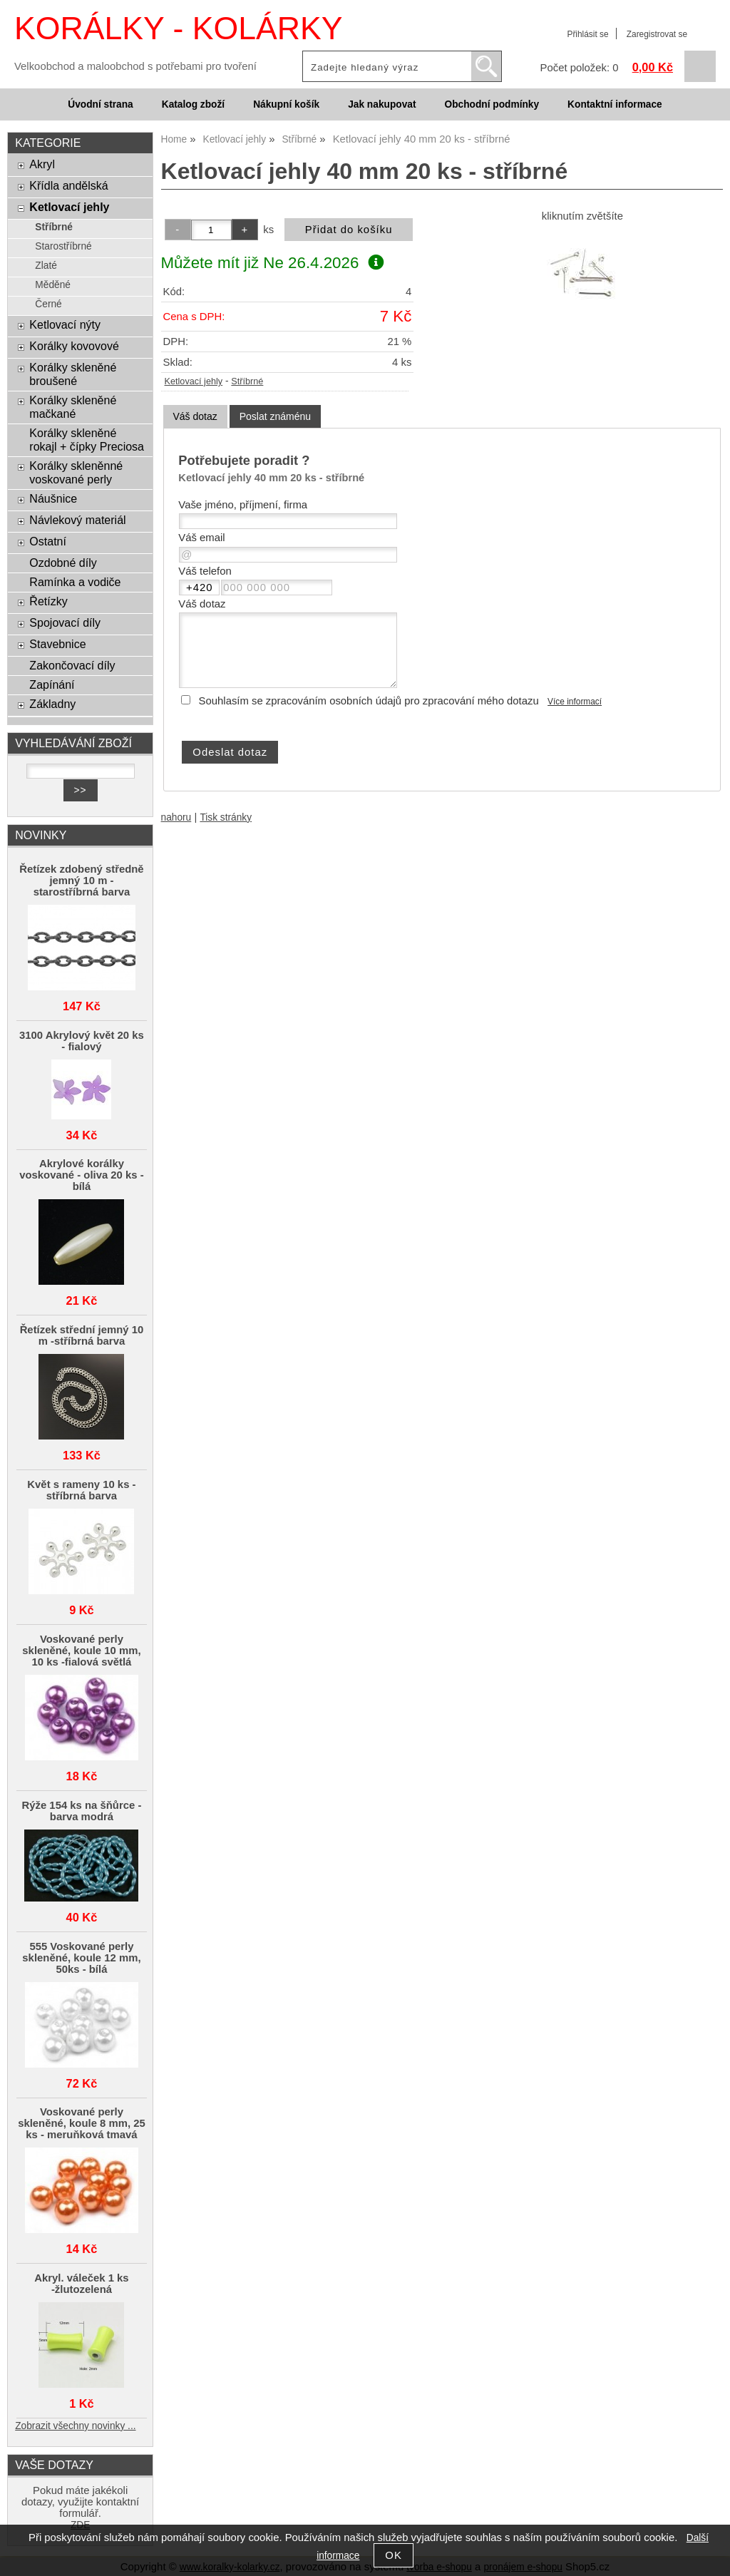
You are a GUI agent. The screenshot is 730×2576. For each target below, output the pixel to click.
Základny (52, 703)
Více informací (575, 702)
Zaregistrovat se (657, 34)
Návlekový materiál (77, 519)
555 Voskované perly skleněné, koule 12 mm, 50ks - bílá (81, 1958)
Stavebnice (57, 643)
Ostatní (47, 541)
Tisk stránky (226, 817)
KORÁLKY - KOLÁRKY (178, 28)
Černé (48, 304)
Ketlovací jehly (194, 381)
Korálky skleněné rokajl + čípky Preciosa (86, 439)
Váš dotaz (195, 416)
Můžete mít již (272, 263)
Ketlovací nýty (65, 324)
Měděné (53, 284)
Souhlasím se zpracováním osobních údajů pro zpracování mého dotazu (369, 701)
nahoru (176, 817)
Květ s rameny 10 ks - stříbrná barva (81, 1490)
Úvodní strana (100, 104)
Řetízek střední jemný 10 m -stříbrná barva (82, 1335)
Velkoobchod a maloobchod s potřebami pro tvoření (135, 66)
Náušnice (53, 498)
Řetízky (48, 601)
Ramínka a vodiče (74, 581)
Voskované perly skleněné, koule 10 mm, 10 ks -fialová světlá (81, 1650)
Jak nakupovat (382, 104)
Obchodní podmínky (491, 104)
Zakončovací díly (72, 665)
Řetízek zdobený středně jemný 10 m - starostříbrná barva (81, 880)
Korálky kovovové (74, 345)
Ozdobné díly (62, 562)
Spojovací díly (65, 622)
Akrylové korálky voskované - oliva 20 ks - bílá (81, 1175)
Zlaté (46, 265)
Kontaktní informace (614, 104)
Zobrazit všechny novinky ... (75, 2426)
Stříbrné (247, 381)
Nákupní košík (286, 104)
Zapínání (51, 684)
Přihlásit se (587, 34)
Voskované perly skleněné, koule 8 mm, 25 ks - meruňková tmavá (81, 2123)
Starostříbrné (63, 246)
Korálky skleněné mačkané (72, 407)
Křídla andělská (68, 185)
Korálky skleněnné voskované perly (76, 472)
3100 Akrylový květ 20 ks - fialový (81, 1041)
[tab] (195, 417)
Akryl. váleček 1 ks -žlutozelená (81, 2283)
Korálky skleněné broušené (72, 374)
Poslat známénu (275, 416)
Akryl (42, 164)
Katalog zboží (193, 104)
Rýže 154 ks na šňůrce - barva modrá (82, 1811)
